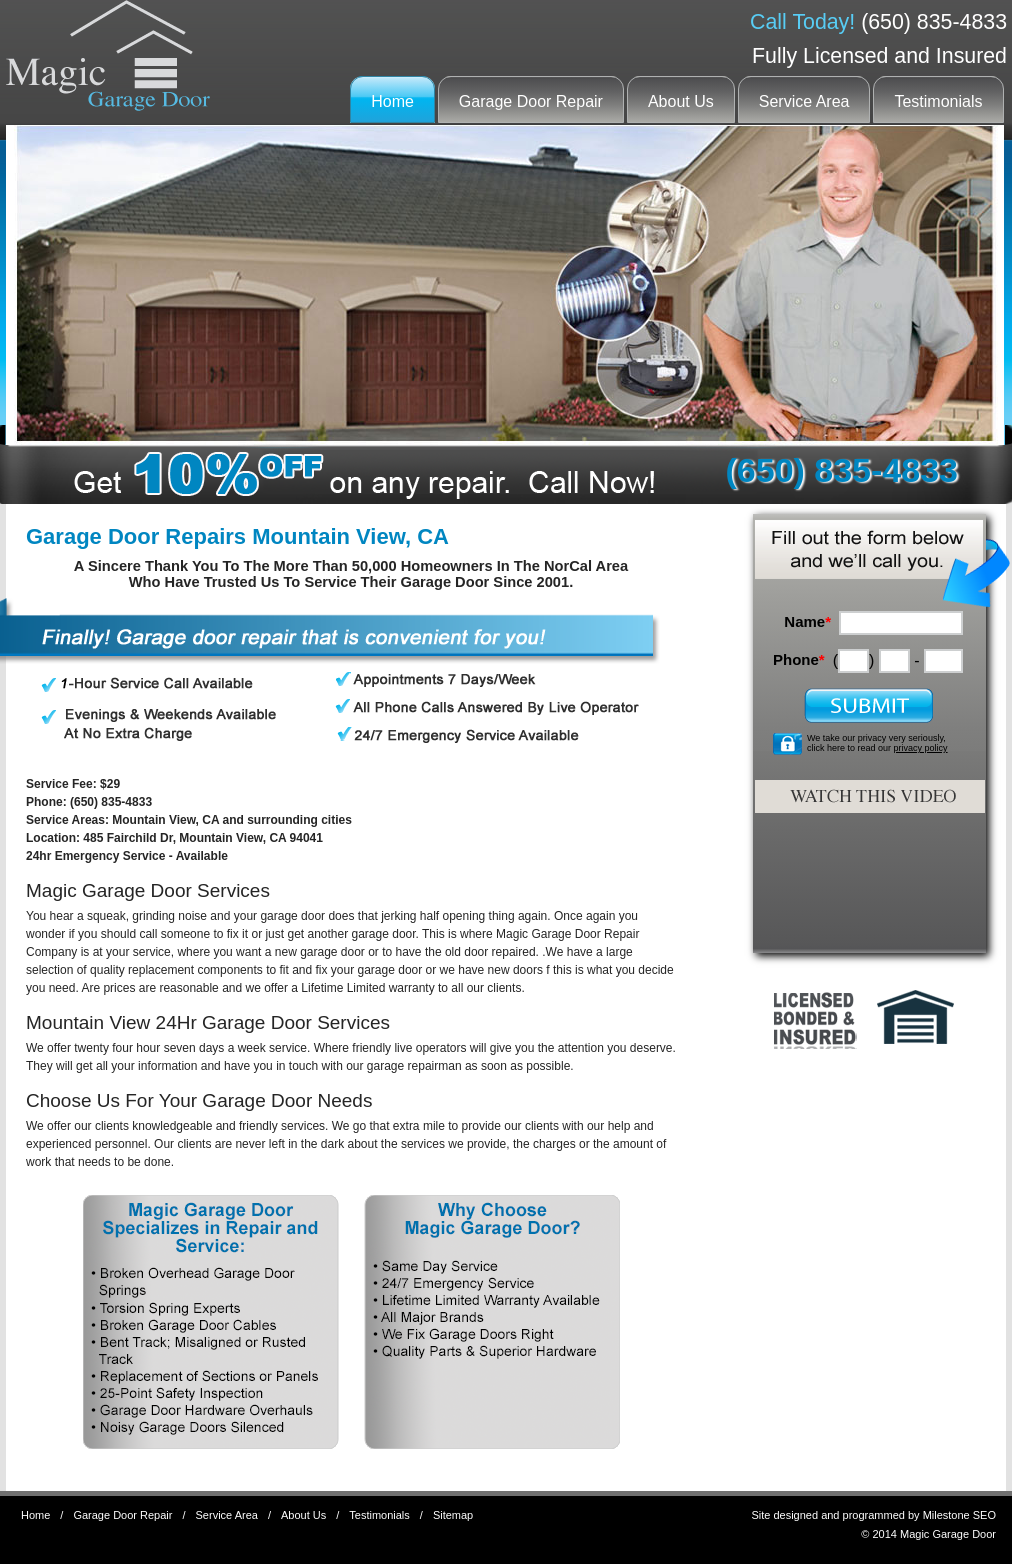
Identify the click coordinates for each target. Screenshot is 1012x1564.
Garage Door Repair (531, 101)
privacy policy (921, 748)
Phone (799, 659)
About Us (681, 101)
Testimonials (938, 101)
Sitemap (453, 1515)
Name (807, 621)
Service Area (804, 101)
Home (392, 101)
